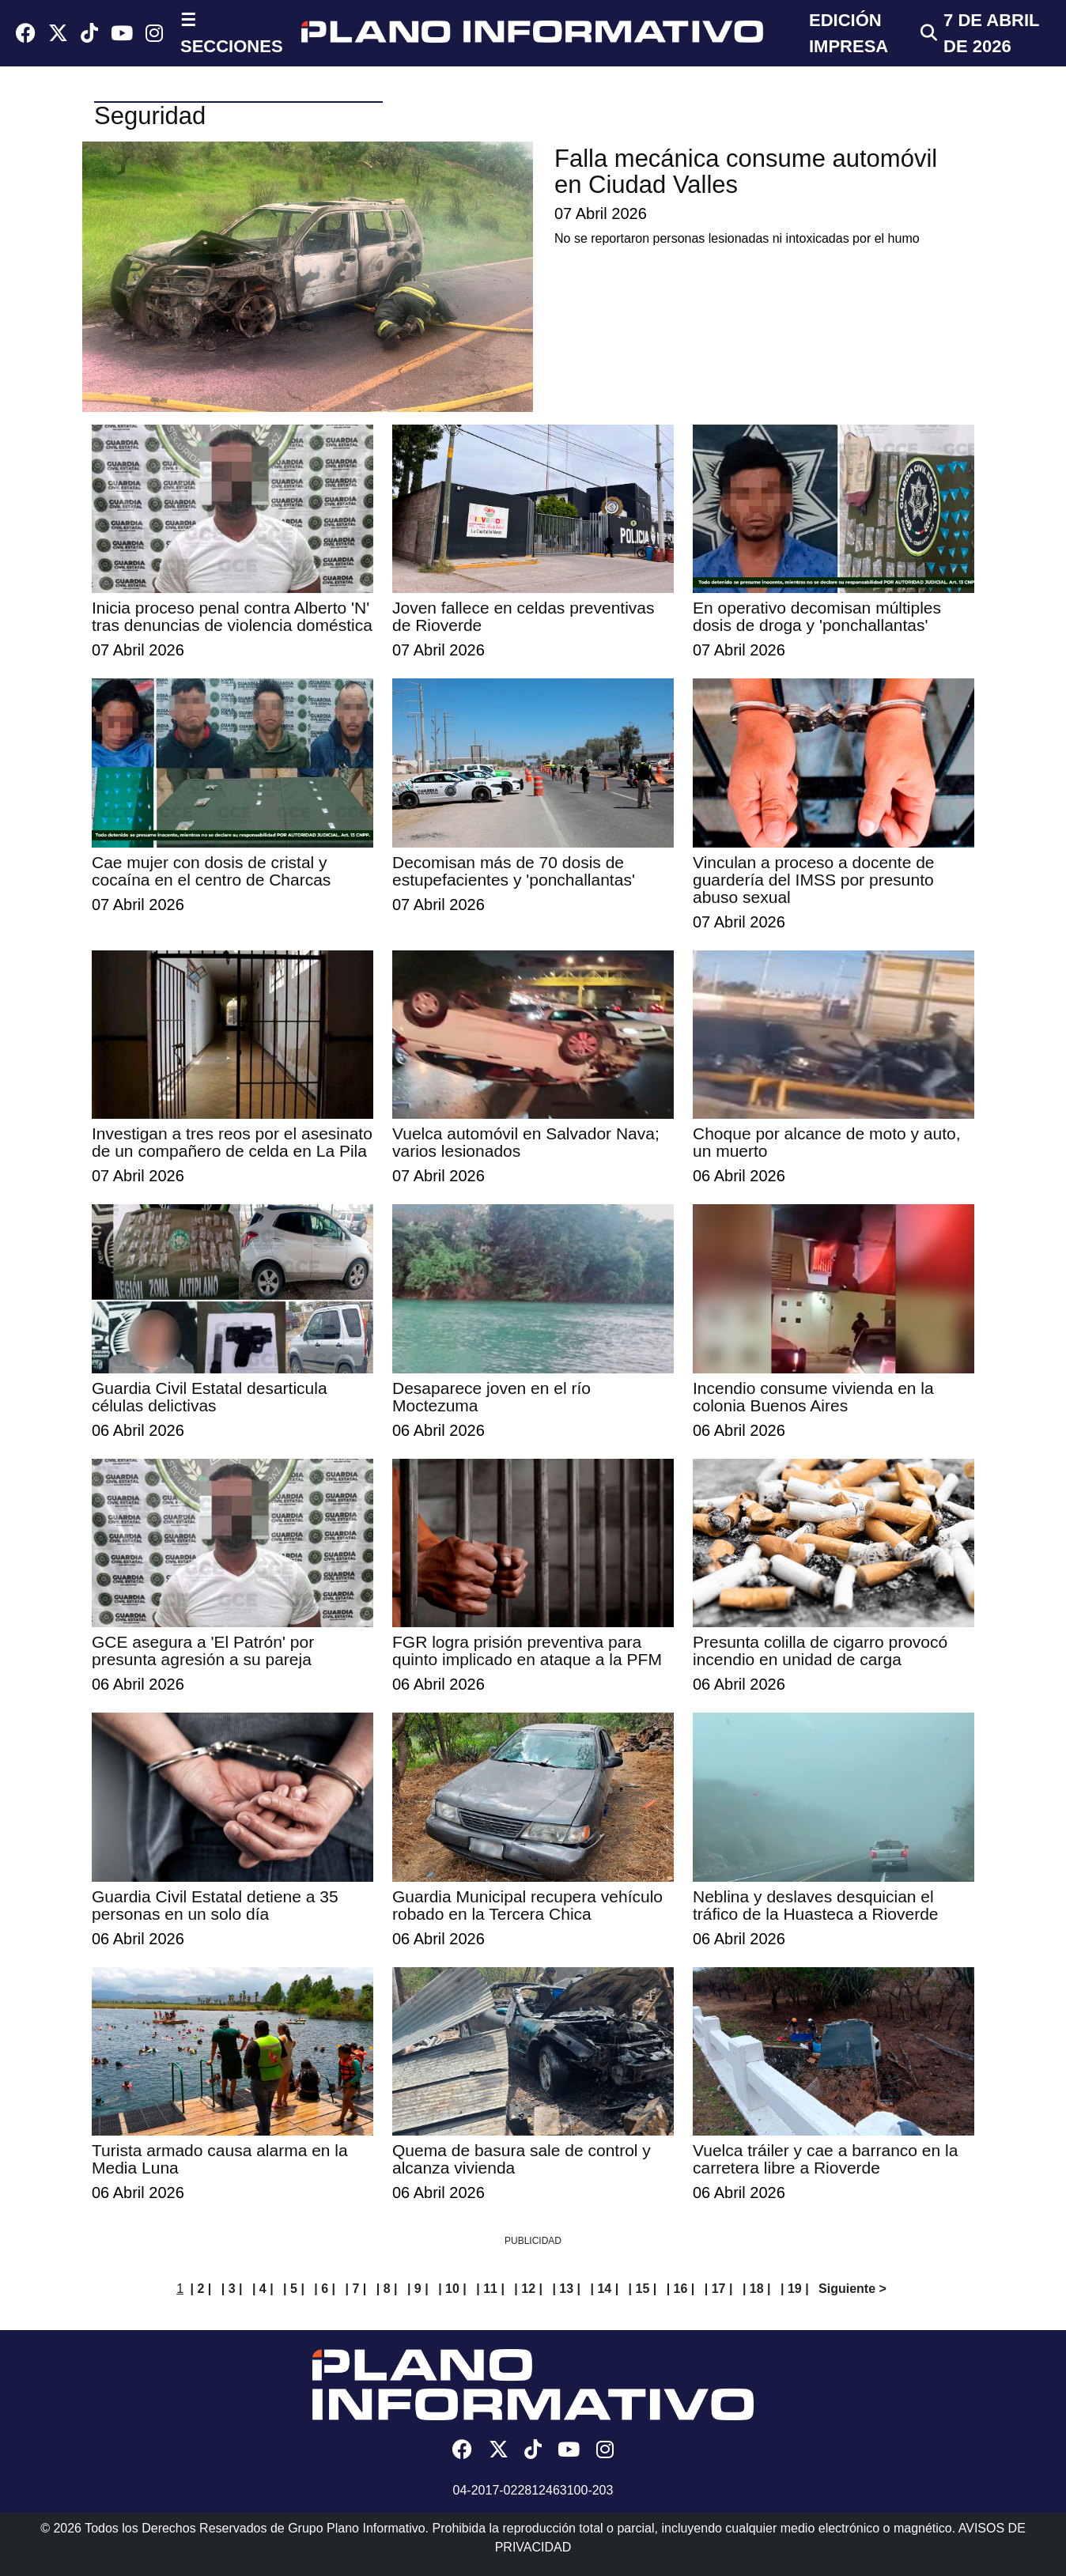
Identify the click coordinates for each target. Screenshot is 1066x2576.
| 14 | (605, 2288)
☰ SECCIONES (231, 33)
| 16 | (681, 2288)
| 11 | (490, 2288)
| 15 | (643, 2288)
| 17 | (719, 2288)
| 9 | (418, 2288)
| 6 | (324, 2288)
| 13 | (566, 2288)
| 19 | (795, 2288)
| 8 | (387, 2288)
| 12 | (528, 2288)
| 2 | (201, 2288)
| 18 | (757, 2288)
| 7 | (356, 2288)
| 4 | (263, 2288)
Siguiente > (852, 2288)
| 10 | (452, 2288)
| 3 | (232, 2288)
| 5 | (293, 2288)
